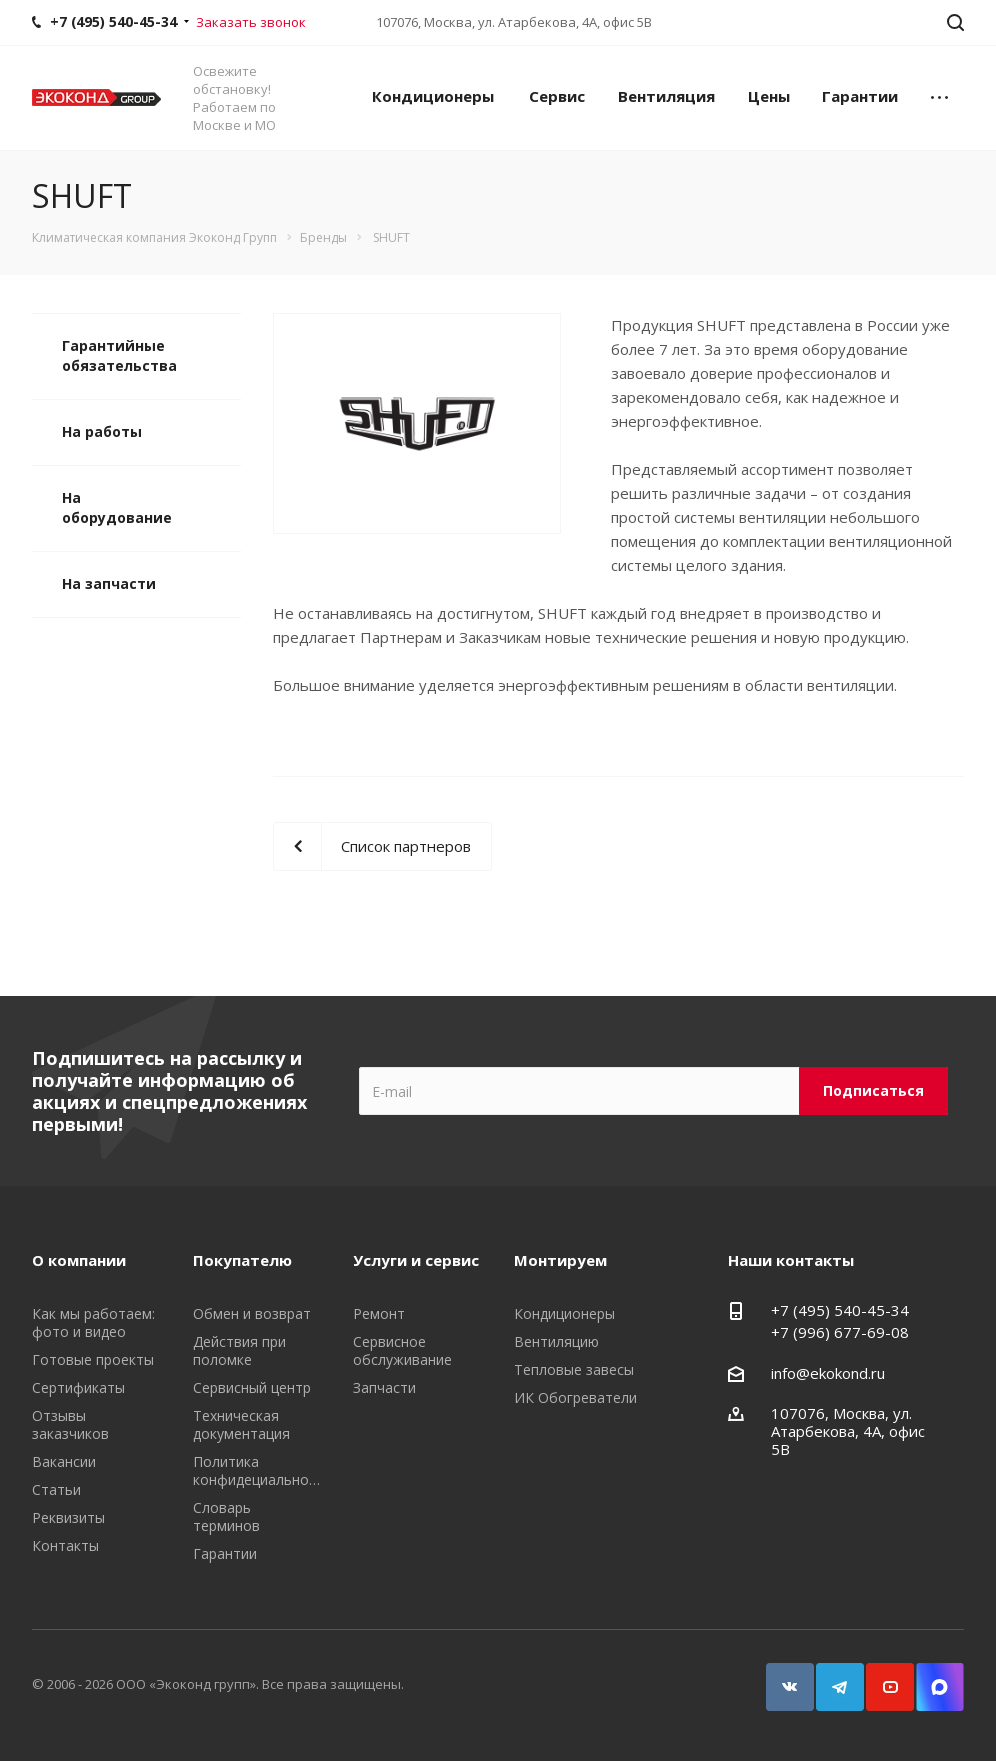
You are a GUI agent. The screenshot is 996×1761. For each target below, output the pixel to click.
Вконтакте (781, 1677)
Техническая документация (241, 1424)
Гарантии (860, 96)
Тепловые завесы (574, 1369)
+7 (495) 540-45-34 (840, 1310)
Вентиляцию (556, 1341)
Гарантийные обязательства (119, 355)
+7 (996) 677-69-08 (840, 1332)
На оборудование (117, 507)
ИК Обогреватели (575, 1397)
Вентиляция (666, 96)
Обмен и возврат (252, 1313)
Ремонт (379, 1313)
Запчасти (384, 1387)
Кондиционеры (433, 96)
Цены (769, 96)
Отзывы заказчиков (70, 1424)
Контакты (65, 1545)
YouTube (881, 1677)
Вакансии (64, 1461)
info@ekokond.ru (828, 1373)
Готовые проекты (93, 1359)
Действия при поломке (239, 1350)
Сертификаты (78, 1387)
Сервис (557, 96)
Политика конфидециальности (262, 1470)
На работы (102, 431)
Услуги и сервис (416, 1260)
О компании (79, 1260)
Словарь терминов (226, 1516)
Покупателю (242, 1260)
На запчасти (109, 583)
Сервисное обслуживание (402, 1350)
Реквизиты (68, 1517)
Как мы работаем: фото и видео (93, 1322)
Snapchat (931, 1677)
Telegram (831, 1677)
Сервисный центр (252, 1387)
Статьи (56, 1489)
